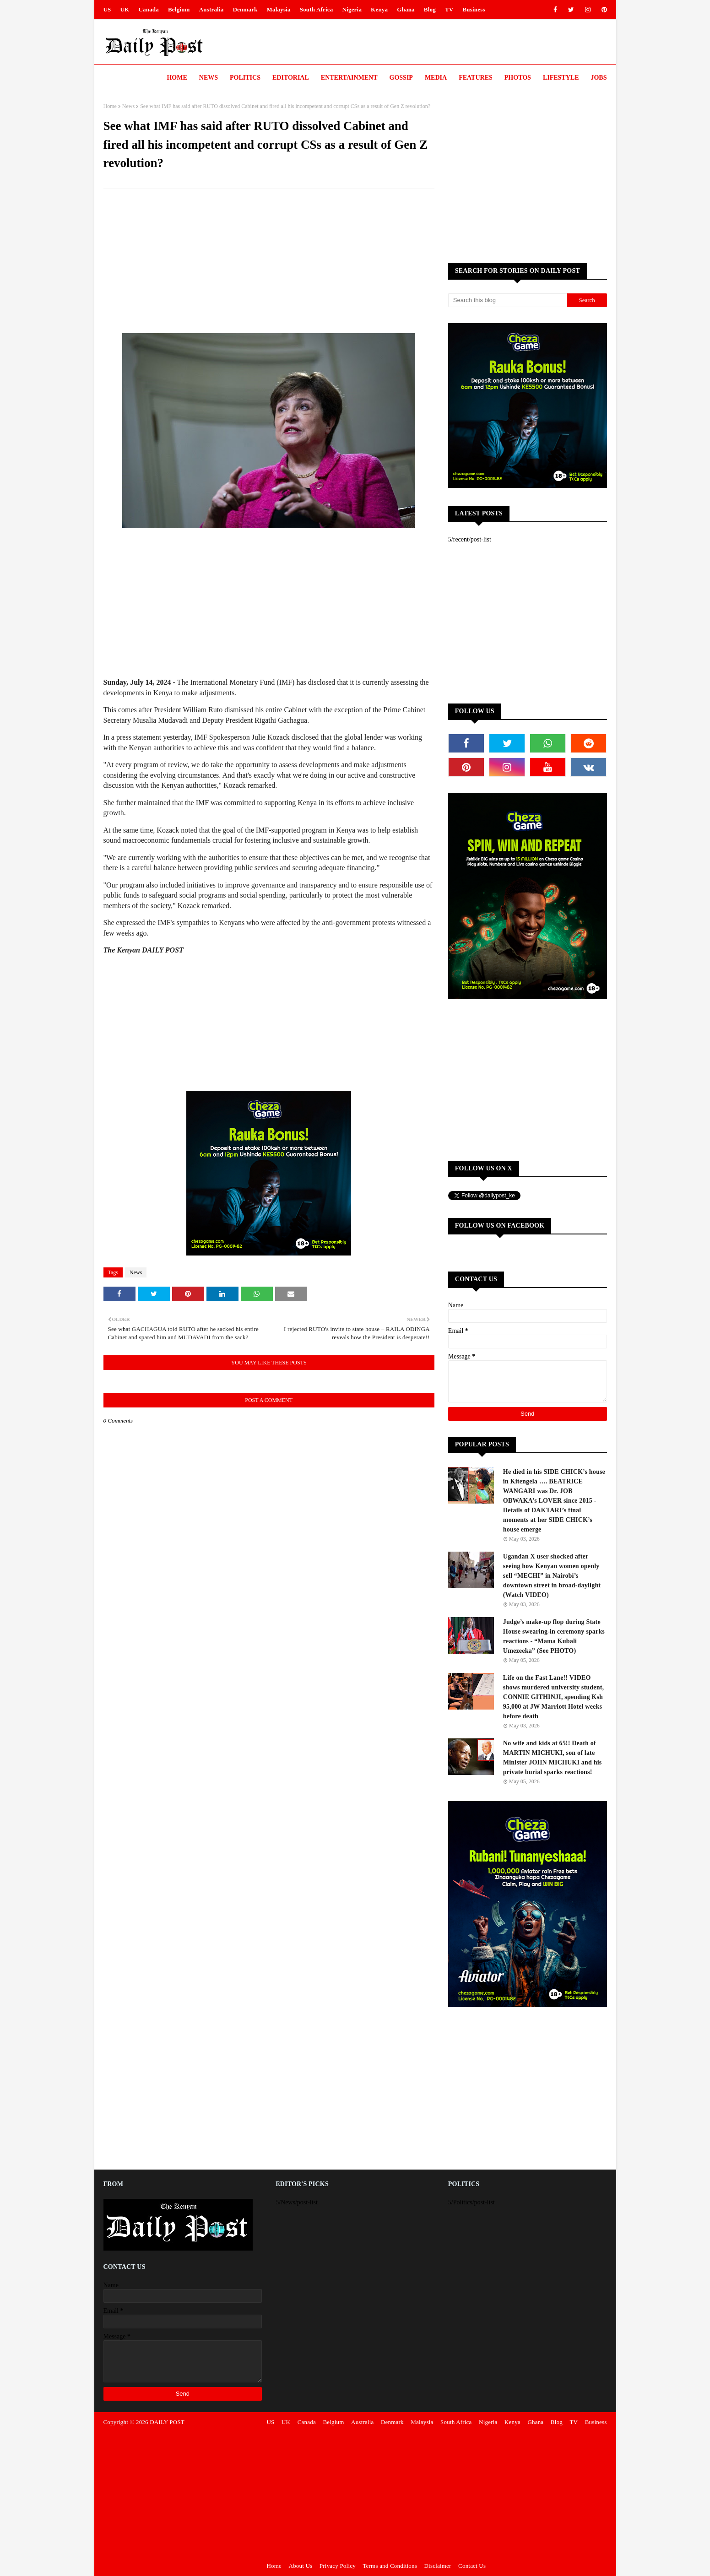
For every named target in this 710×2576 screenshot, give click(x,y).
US (107, 9)
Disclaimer (437, 2565)
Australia (211, 9)
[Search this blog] (507, 300)
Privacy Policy (338, 2565)
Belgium (179, 9)
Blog (430, 9)
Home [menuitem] (177, 77)
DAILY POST (167, 2422)
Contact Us (472, 2565)
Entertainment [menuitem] (349, 77)
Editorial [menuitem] (290, 77)
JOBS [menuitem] (599, 77)
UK (125, 9)
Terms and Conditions (390, 2565)
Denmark (245, 9)
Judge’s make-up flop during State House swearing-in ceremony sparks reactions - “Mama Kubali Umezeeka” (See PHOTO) (554, 1636)
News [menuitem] (208, 77)
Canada (148, 9)
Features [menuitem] (476, 77)
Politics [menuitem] (245, 77)
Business (473, 9)
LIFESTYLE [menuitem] (561, 77)
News (128, 106)
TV (449, 9)
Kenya (379, 9)
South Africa (316, 9)
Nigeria (352, 9)
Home (110, 106)
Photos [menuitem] (517, 77)
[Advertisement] (268, 262)
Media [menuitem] (436, 77)
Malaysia (279, 9)
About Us (301, 2565)
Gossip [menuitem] (401, 77)
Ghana (406, 9)
